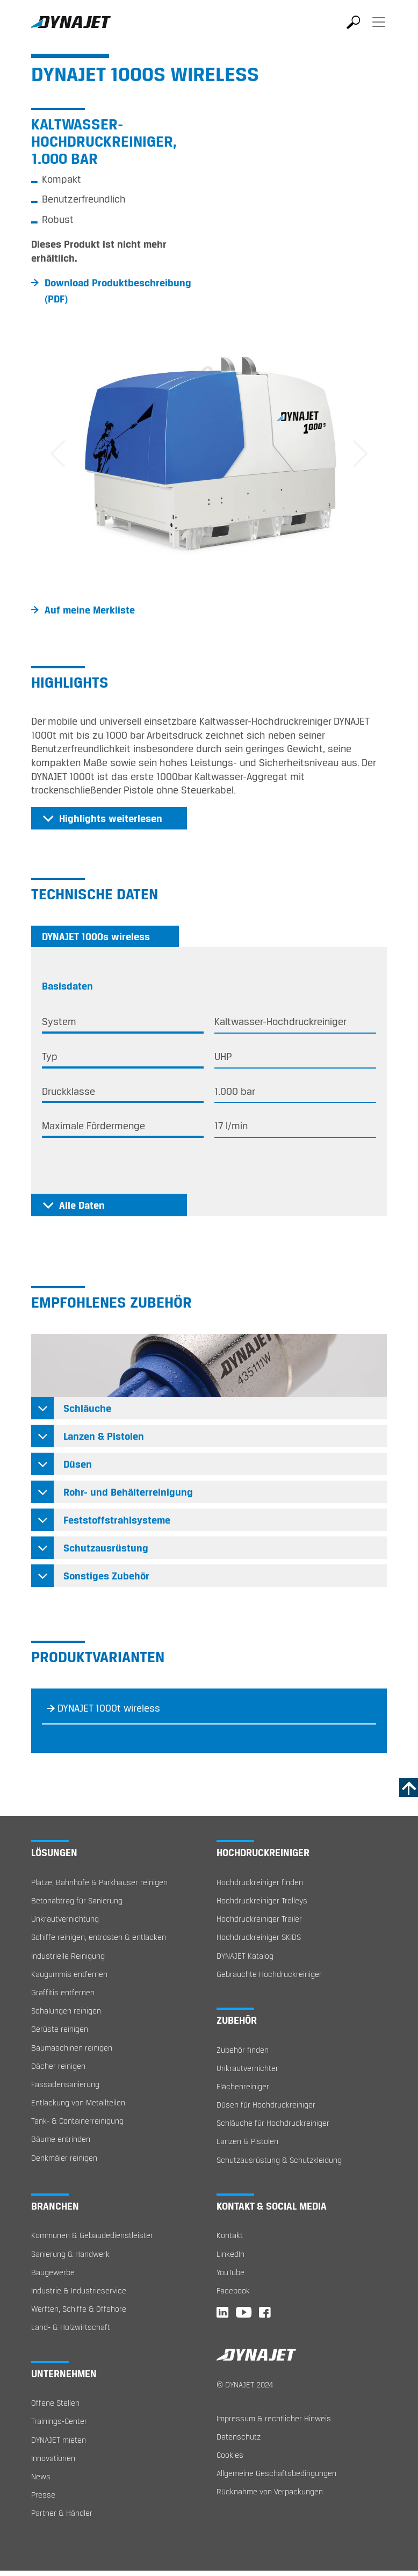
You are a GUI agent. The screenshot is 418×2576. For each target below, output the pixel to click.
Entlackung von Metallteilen (78, 2102)
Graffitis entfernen (63, 1992)
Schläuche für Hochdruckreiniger (273, 2122)
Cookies (230, 2454)
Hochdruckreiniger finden (260, 1882)
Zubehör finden (243, 2049)
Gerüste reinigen (59, 2028)
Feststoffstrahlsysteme (116, 1520)
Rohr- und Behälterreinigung (128, 1492)
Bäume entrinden (60, 2139)
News (41, 2476)
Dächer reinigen (58, 2065)
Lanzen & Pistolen (103, 1436)
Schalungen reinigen (66, 2010)
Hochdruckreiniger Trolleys (262, 1900)
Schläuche (87, 1408)
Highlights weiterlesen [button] (110, 818)
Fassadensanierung (65, 2084)
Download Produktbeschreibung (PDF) (118, 291)
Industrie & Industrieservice (78, 2290)
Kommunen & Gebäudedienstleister (92, 2235)
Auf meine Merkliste (90, 610)
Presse (43, 2494)
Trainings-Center (59, 2421)
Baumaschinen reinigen (71, 2047)
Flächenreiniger (243, 2086)
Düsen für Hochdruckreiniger (266, 2104)
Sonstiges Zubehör (106, 1576)
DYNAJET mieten (58, 2439)
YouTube (230, 2272)
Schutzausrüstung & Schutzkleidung (279, 2159)
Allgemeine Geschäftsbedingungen (276, 2473)
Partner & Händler (61, 2512)
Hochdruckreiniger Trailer (259, 1918)
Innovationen (53, 2458)
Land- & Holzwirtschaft (70, 2327)
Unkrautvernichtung (65, 1918)
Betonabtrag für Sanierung (76, 1900)
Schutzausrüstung (105, 1548)
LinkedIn (230, 2253)
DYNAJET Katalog (245, 1955)
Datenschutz (239, 2436)
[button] (57, 454)
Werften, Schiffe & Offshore (78, 2308)
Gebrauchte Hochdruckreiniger (269, 1974)
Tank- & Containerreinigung (77, 2120)
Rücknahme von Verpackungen (270, 2491)
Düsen (77, 1464)
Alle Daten (82, 1205)
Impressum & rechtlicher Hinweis (274, 2418)
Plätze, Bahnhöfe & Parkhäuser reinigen (99, 1882)
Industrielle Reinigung (68, 1955)
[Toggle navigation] (379, 29)
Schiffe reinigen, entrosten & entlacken (98, 1937)
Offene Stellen (55, 2402)
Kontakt (230, 2235)
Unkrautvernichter (247, 2068)
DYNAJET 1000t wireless (108, 1708)
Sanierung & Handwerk (70, 2253)
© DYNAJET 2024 (245, 2384)
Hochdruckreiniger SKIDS (259, 1937)
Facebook (233, 2290)
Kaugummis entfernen (69, 1974)
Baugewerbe (53, 2272)
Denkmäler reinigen (64, 2157)
